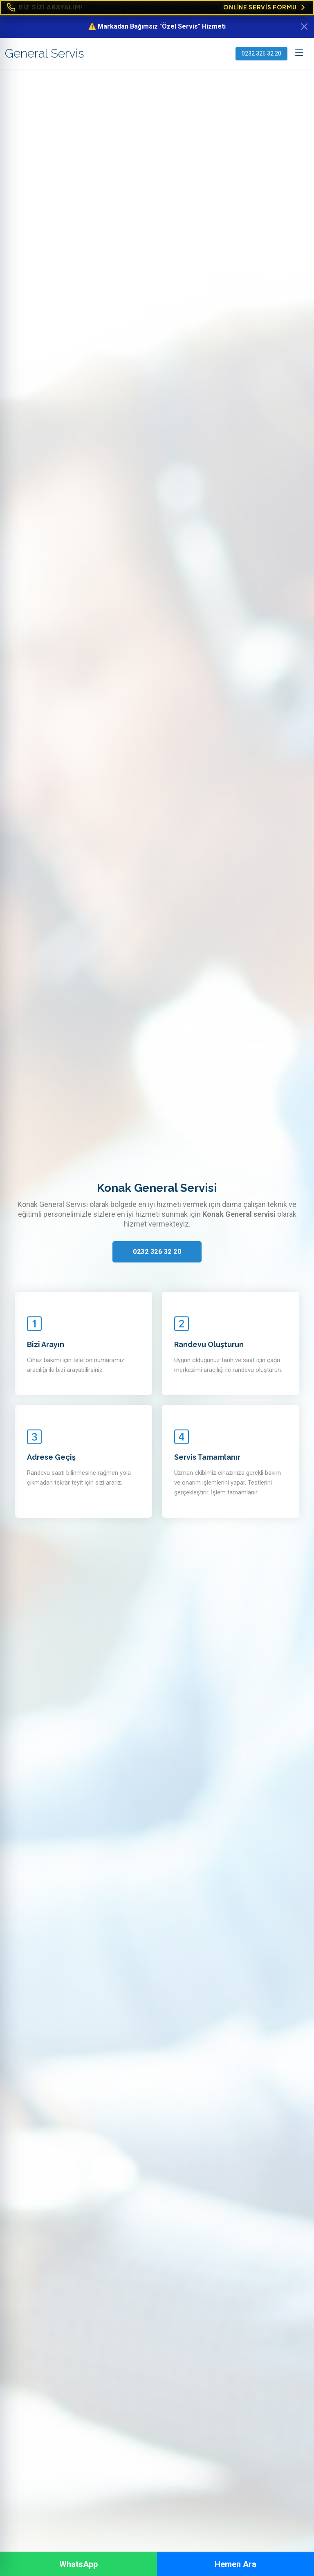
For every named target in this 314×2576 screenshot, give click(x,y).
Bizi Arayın (45, 1344)
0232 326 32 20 (261, 53)
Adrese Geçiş (51, 1457)
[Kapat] (304, 26)
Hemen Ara (235, 2564)
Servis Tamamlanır (207, 1457)
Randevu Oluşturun (209, 1344)
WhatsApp (78, 2564)
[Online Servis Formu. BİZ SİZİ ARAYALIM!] (157, 7)
